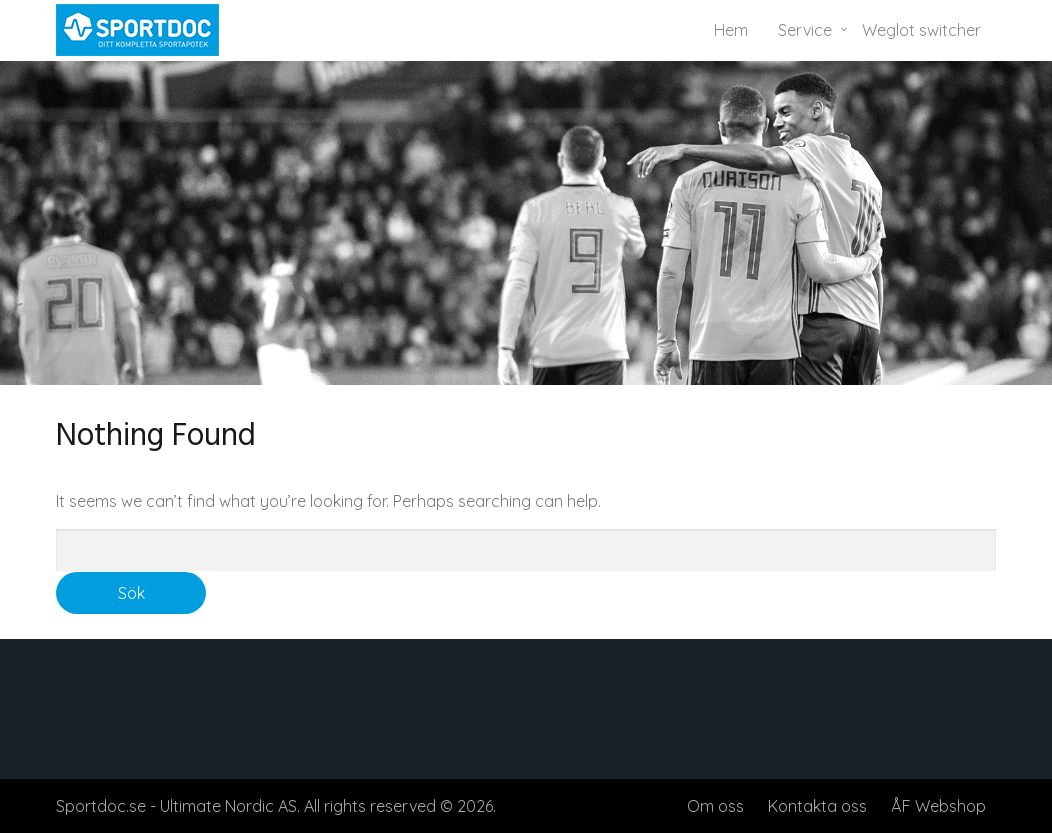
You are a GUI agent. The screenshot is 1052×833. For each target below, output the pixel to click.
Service (805, 30)
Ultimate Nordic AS (228, 806)
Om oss (715, 806)
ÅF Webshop (938, 806)
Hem (731, 30)
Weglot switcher (921, 30)
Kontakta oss (817, 806)
